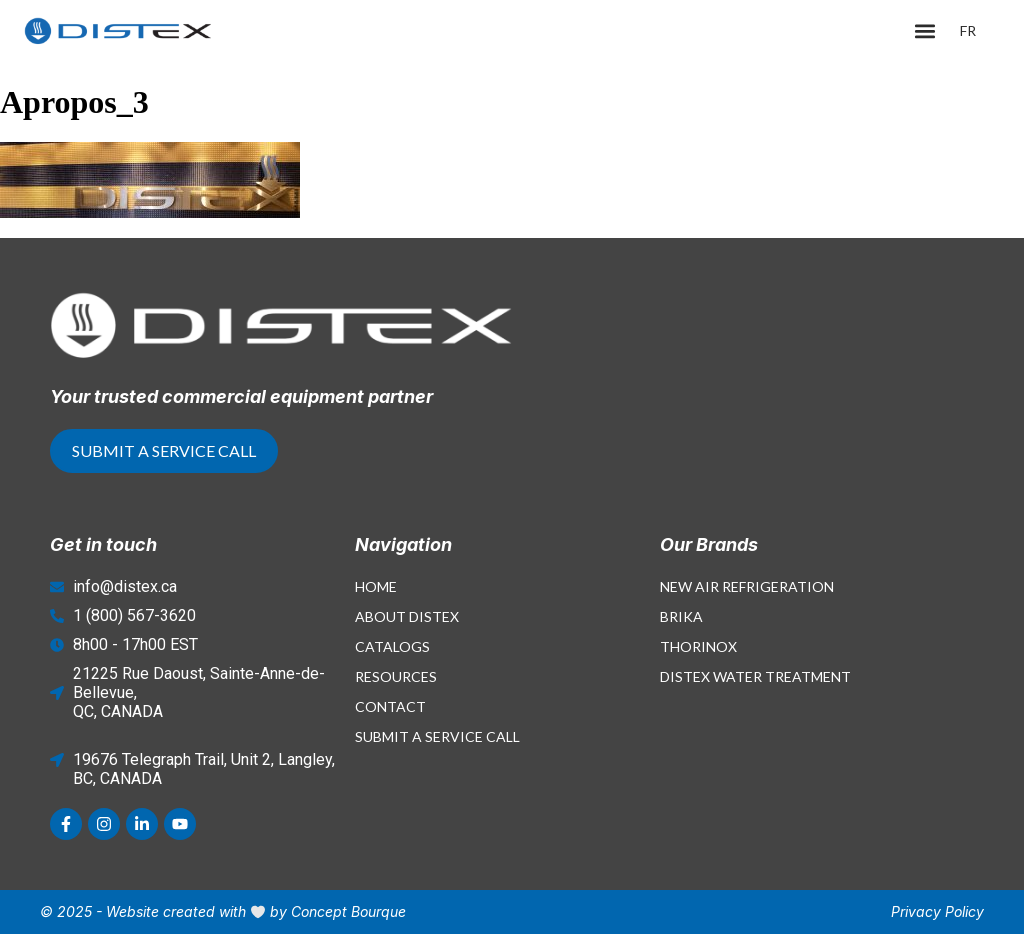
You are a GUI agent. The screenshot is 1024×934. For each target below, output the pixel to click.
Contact (390, 706)
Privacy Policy (937, 911)
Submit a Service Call (437, 736)
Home (376, 586)
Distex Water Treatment (755, 676)
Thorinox (698, 646)
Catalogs (392, 646)
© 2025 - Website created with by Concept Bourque (223, 911)
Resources (396, 676)
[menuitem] (968, 31)
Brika (681, 616)
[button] (925, 31)
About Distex (407, 616)
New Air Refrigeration (747, 586)
